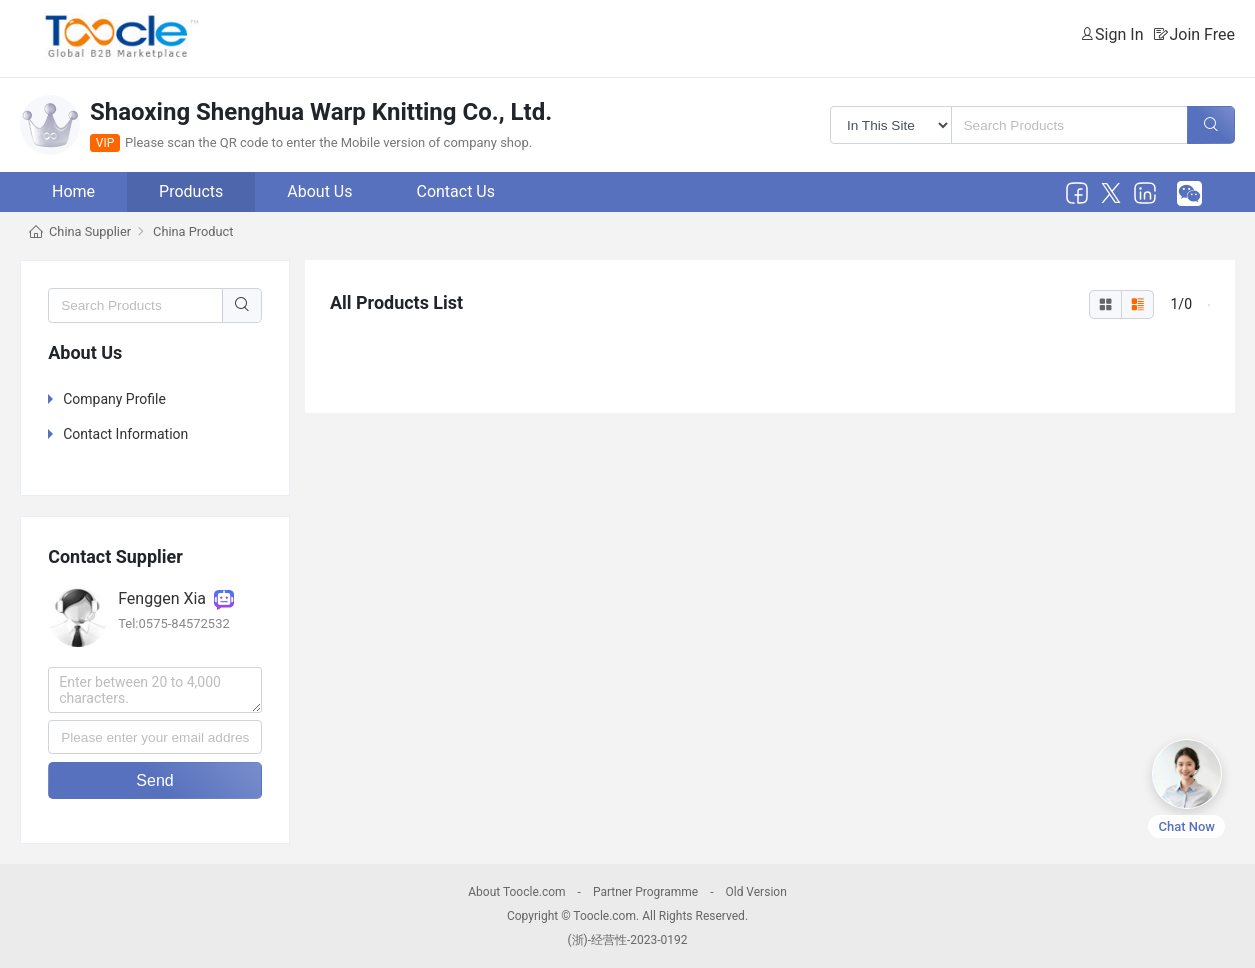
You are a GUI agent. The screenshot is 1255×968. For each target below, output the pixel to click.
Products (191, 191)
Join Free (1202, 34)
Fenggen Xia (176, 598)
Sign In (1119, 34)
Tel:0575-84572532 (174, 623)
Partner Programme (645, 892)
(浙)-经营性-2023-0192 (627, 940)
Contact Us (455, 191)
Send (154, 780)
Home (73, 191)
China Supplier (90, 231)
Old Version (755, 892)
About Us (319, 191)
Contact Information (125, 434)
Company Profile (114, 399)
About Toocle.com (516, 892)
